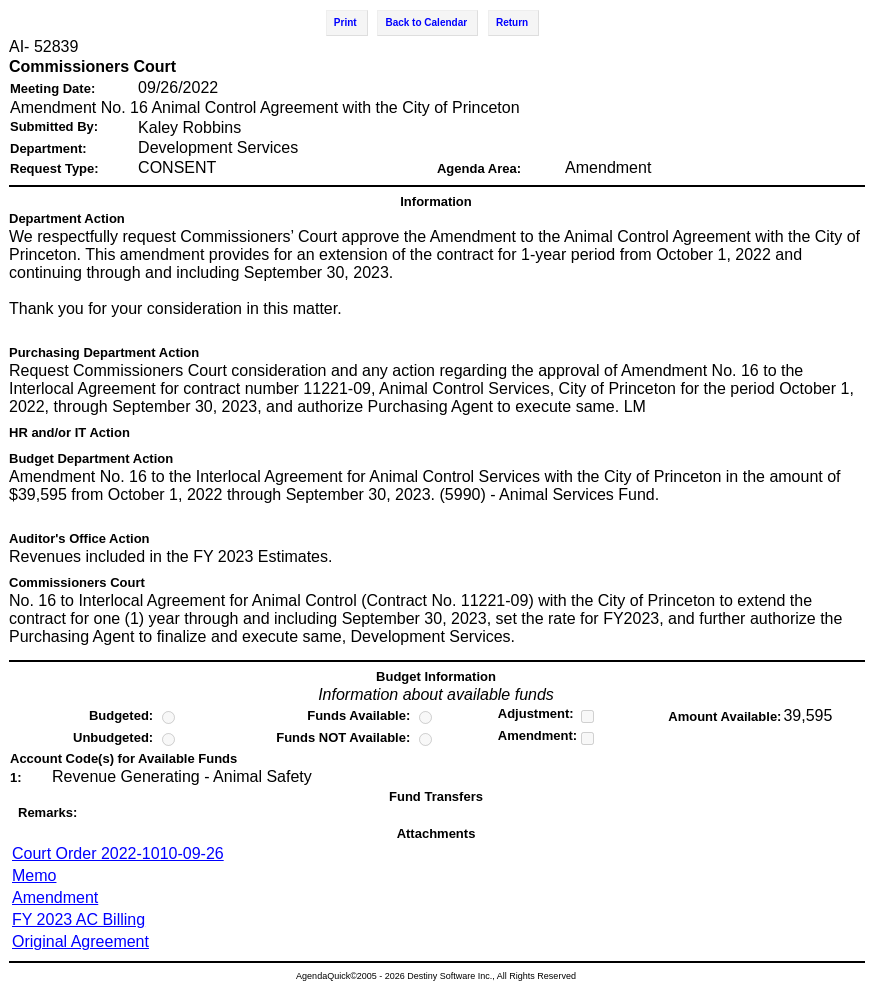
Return (512, 22)
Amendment (55, 897)
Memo (34, 875)
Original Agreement (80, 941)
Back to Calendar (426, 22)
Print (345, 22)
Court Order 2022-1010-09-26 (118, 853)
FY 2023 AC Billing (78, 919)
